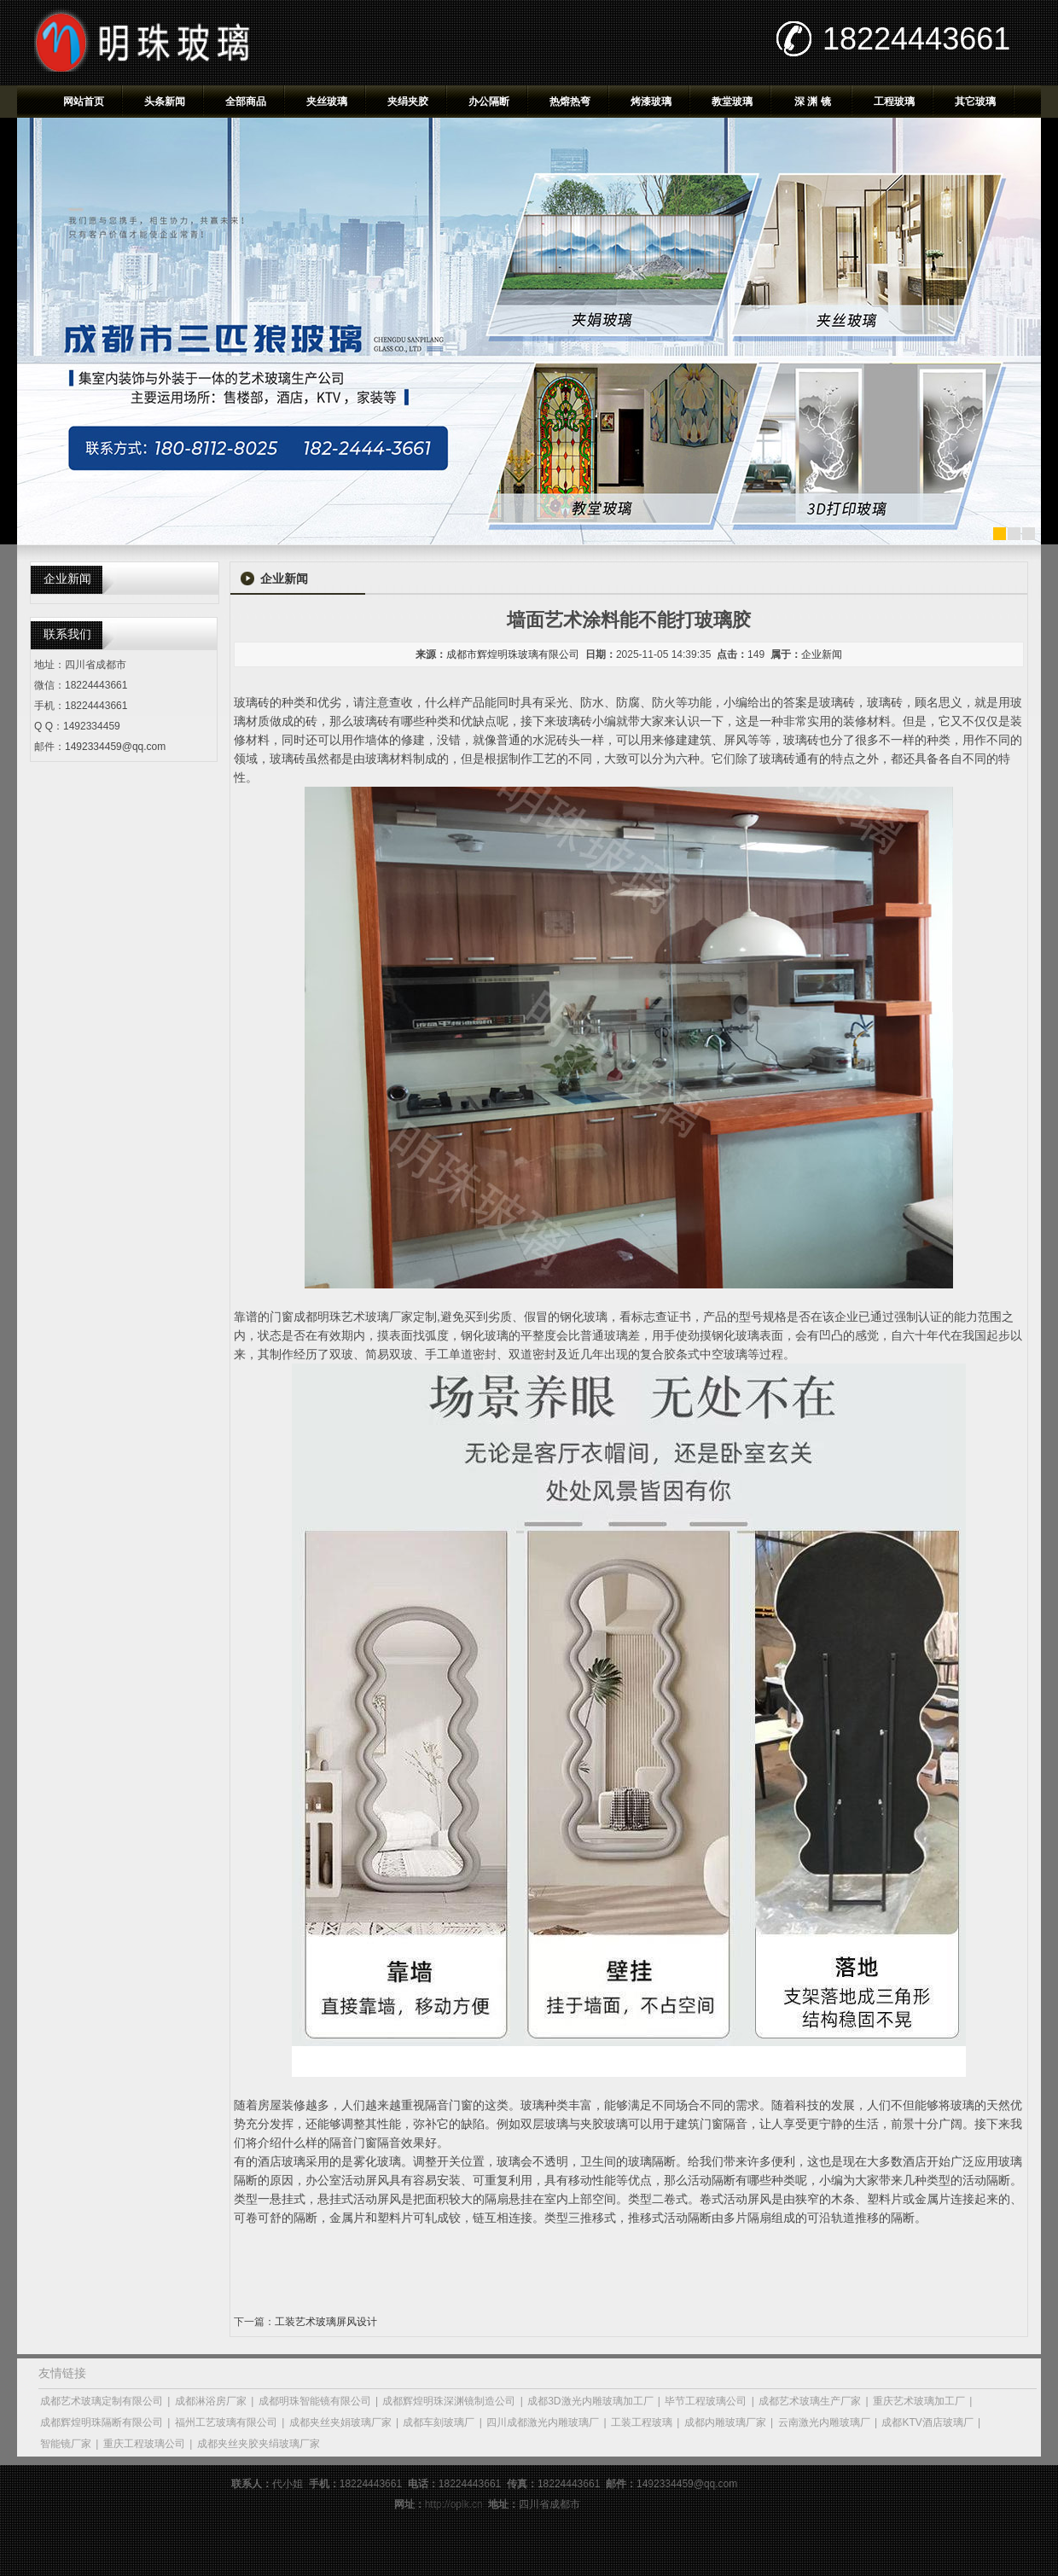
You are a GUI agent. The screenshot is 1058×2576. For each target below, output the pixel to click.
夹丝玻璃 (326, 102)
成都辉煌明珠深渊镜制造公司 (448, 2401)
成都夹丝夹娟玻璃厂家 (340, 2422)
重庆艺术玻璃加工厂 (919, 2401)
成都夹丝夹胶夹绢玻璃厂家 (258, 2444)
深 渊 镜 (812, 102)
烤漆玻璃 (651, 102)
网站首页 (83, 102)
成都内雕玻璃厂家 (725, 2422)
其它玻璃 (975, 102)
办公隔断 (488, 102)
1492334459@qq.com (115, 747)
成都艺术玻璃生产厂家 (810, 2401)
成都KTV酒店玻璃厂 (927, 2422)
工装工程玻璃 (641, 2422)
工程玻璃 (894, 102)
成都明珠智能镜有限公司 (315, 2401)
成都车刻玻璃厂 (438, 2422)
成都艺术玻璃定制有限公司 (101, 2401)
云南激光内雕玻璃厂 (824, 2422)
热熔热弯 (569, 102)
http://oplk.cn (454, 2504)
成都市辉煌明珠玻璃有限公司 (512, 654)
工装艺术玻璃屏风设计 (326, 2322)
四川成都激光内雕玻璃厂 (542, 2422)
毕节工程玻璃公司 (706, 2401)
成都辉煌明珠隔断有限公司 (101, 2422)
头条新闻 (164, 102)
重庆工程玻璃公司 (144, 2444)
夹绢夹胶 (407, 102)
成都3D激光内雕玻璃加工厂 (590, 2401)
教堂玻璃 (732, 102)
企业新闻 (821, 654)
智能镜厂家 (65, 2444)
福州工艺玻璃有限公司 (226, 2422)
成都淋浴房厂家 (211, 2401)
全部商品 (245, 102)
